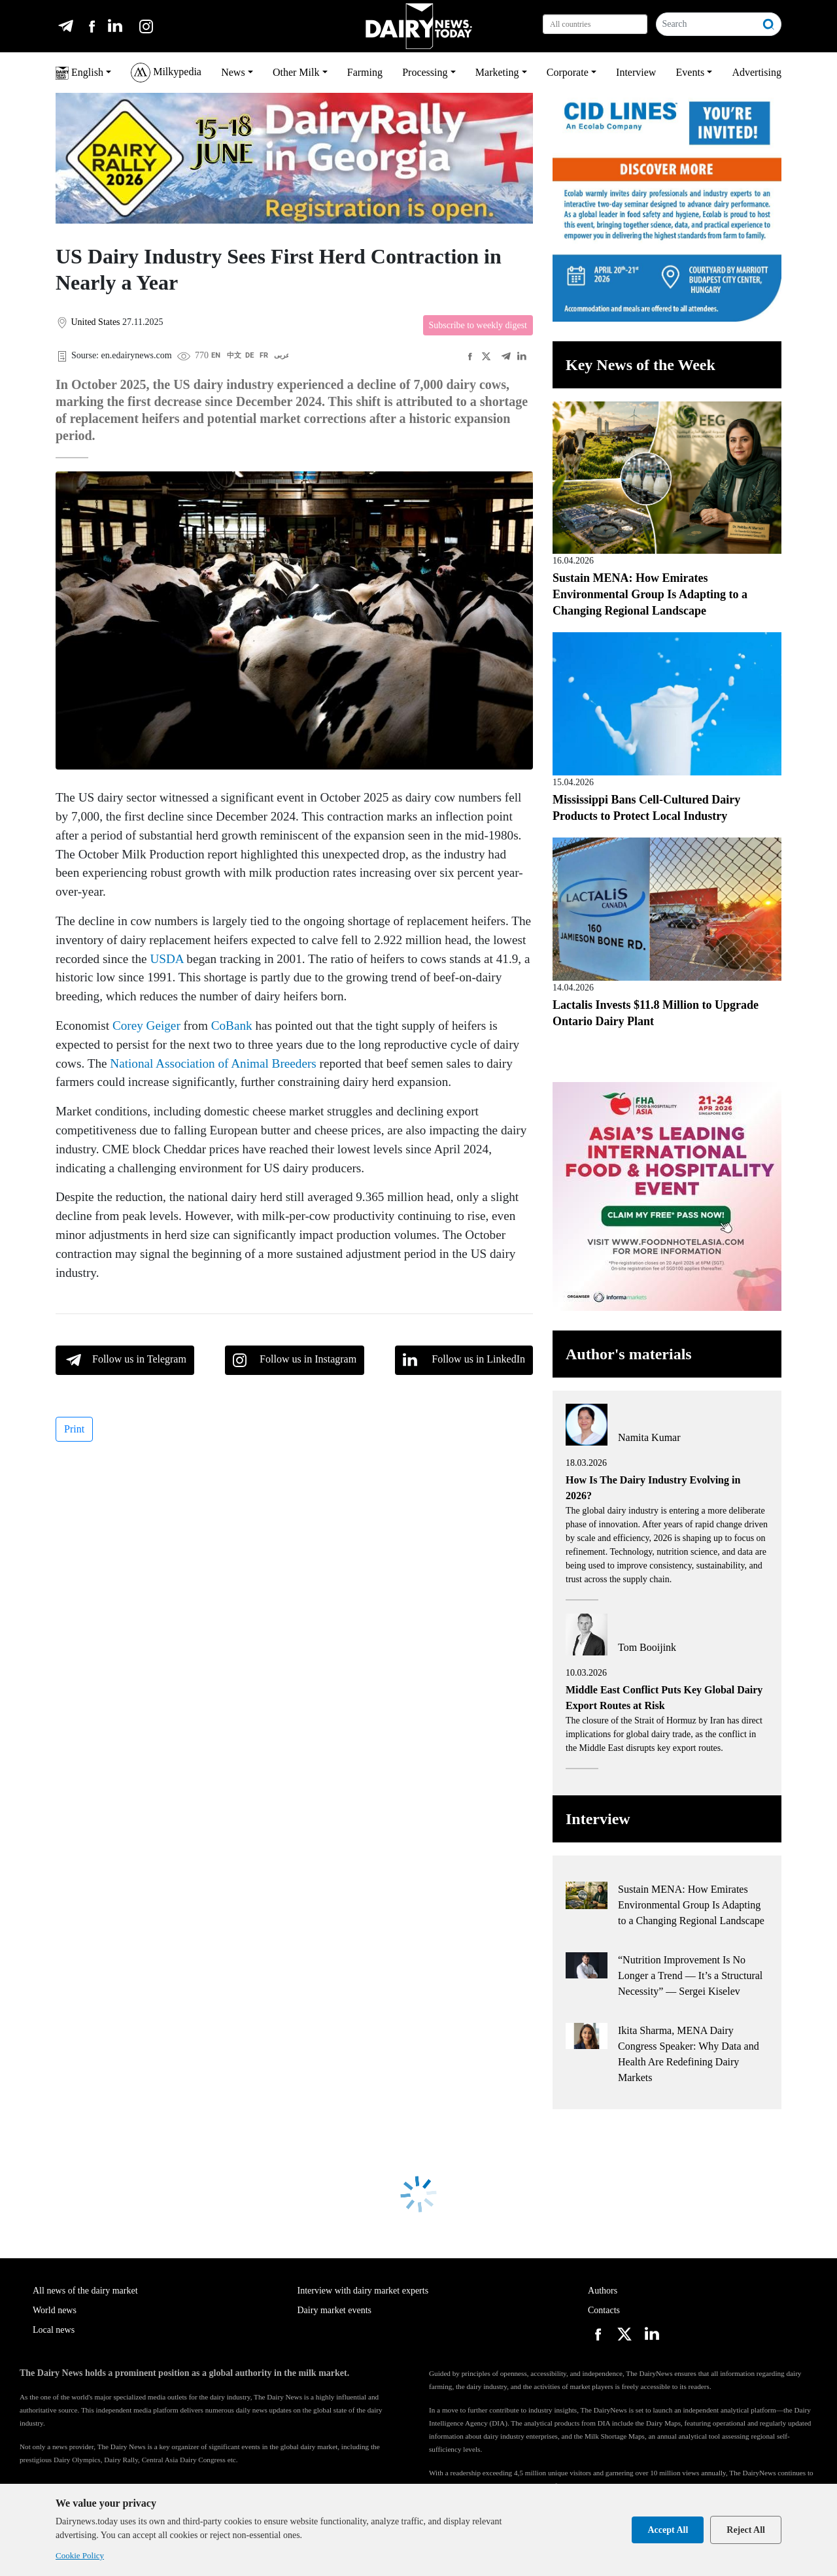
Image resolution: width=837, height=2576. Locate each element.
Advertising (756, 72)
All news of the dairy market (85, 2291)
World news (55, 2310)
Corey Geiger (146, 1025)
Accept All (667, 2530)
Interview (636, 72)
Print (74, 1428)
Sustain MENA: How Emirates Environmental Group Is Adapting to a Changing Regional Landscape (650, 594)
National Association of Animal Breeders (213, 1063)
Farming (365, 72)
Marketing (497, 72)
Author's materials (629, 1354)
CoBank (231, 1025)
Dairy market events (335, 2310)
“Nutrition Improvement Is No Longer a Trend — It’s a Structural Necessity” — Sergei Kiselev (690, 1975)
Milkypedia (166, 72)
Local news (54, 2330)
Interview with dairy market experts (363, 2291)
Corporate (568, 72)
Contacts (604, 2310)
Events (690, 72)
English (79, 73)
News (233, 72)
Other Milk (296, 72)
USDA (166, 959)
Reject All (745, 2530)
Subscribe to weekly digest (478, 325)
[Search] (706, 24)
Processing (424, 72)
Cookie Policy (80, 2555)
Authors (602, 2291)
